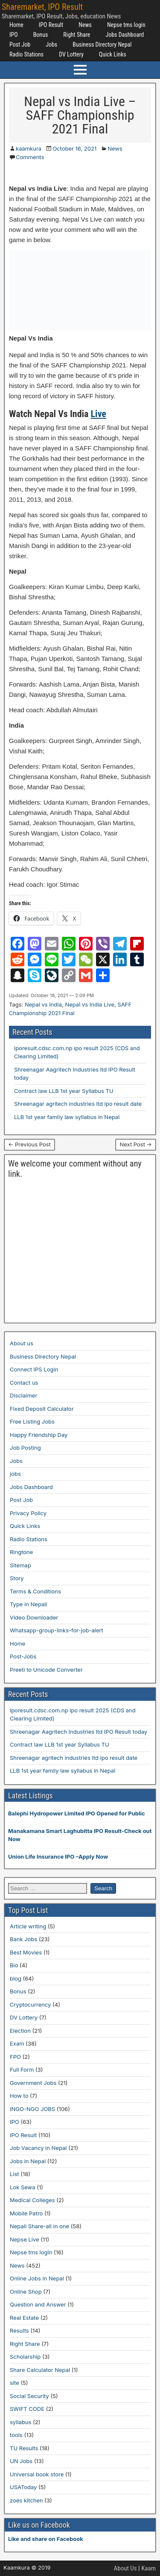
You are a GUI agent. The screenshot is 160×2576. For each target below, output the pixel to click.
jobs (15, 1473)
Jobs (51, 44)
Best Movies (26, 1952)
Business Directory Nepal (102, 44)
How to (19, 2095)
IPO (13, 34)
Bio (14, 1965)
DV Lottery (71, 54)
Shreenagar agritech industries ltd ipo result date (78, 1103)
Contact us (24, 1382)
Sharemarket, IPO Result (42, 7)
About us (21, 1343)
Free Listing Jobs (32, 1421)
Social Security (29, 2395)
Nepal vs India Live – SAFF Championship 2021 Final (80, 115)
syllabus (20, 2422)
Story (17, 1578)
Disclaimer (23, 1395)
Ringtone (21, 1552)
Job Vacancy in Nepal (38, 2147)
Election (20, 2030)
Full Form (22, 2069)
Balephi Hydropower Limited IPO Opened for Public (76, 1813)
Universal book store (37, 2474)
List (14, 2173)
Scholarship (25, 2356)
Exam (17, 2043)
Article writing (28, 1926)
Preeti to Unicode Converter (46, 1669)
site (14, 2382)
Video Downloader (34, 1617)
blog (15, 1978)
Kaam (148, 2568)
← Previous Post (29, 1144)
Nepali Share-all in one (39, 2226)
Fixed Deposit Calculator (42, 1408)
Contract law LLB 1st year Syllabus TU (63, 1090)
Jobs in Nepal (28, 2161)
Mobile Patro (26, 2213)
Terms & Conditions (35, 1591)
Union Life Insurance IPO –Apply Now (58, 1856)
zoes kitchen (26, 2500)
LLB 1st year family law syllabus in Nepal (66, 1116)
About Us (125, 2568)
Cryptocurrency (30, 2004)
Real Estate (24, 2317)
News (85, 24)
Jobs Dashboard (124, 34)
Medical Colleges (32, 2200)
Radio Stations (26, 54)
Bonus (40, 34)
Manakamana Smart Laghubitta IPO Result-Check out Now (79, 1835)
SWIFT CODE (27, 2408)
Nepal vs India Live (89, 1004)
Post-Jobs (23, 1656)
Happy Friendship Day (38, 1434)
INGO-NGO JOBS (32, 2108)
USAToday (23, 2487)
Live (98, 414)
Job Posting (25, 1447)
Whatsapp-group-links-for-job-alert (56, 1630)
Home (16, 24)
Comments (30, 157)
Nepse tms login (126, 24)
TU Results (24, 2448)
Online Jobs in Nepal (37, 2278)
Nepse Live (24, 2239)
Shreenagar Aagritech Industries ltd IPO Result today (78, 1731)
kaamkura (28, 148)
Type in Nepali (28, 1604)
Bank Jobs (23, 1939)
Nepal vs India (43, 1004)
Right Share (76, 34)
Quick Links (112, 54)
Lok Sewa (22, 2187)
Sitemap (20, 1565)
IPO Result (51, 24)
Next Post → (135, 1144)
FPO (15, 2056)
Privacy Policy (28, 1513)
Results (19, 2330)
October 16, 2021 (74, 148)
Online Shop (26, 2291)
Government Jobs (33, 2082)
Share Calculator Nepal (40, 2369)
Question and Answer (38, 2304)
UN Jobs (21, 2461)
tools (16, 2434)
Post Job (19, 44)
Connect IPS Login (34, 1369)
